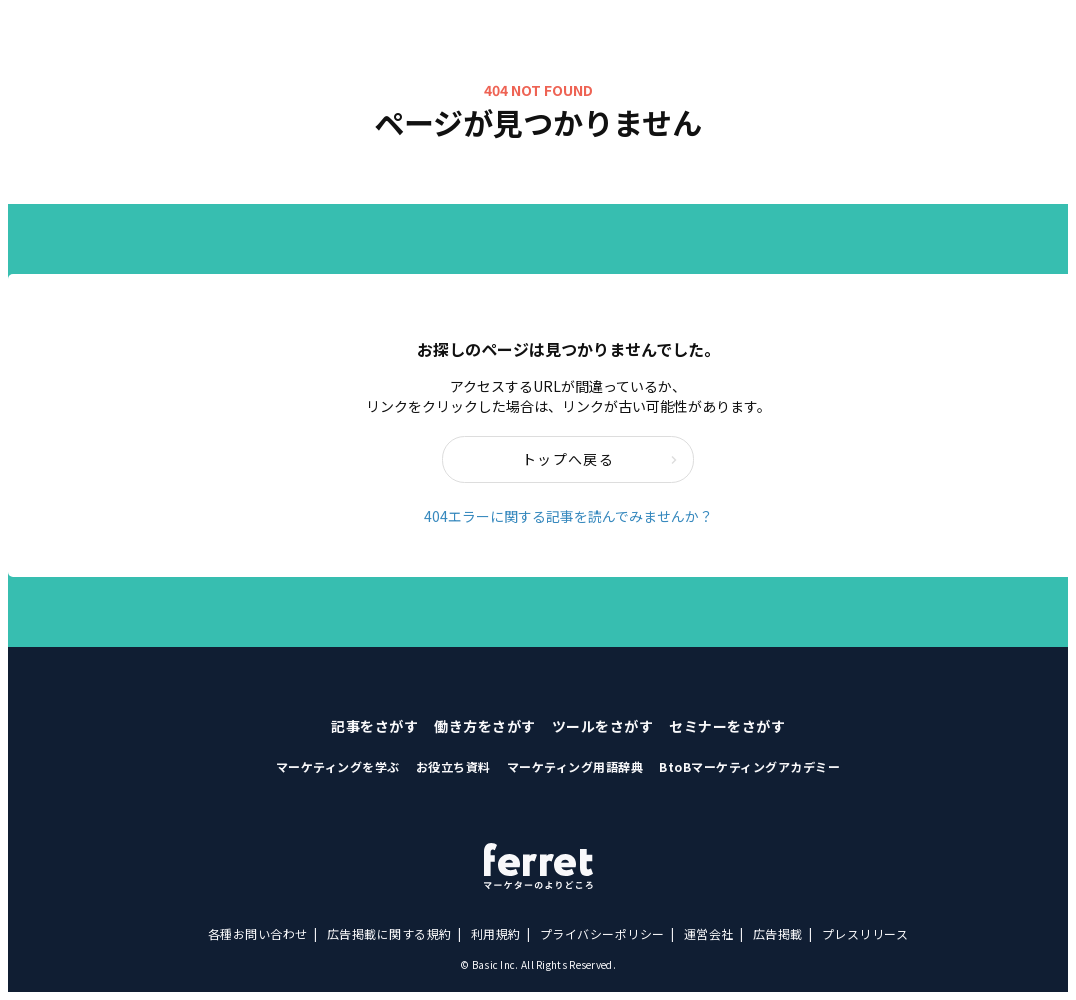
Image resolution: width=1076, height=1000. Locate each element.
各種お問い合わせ (258, 933)
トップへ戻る (600, 459)
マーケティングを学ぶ (338, 766)
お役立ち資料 (453, 766)
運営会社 (709, 933)
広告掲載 (778, 933)
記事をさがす (374, 726)
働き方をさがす (485, 726)
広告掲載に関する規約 (389, 933)
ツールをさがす (603, 726)
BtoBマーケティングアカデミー (749, 766)
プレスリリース (865, 933)
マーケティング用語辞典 (575, 766)
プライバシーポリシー (602, 933)
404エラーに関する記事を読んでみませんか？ (568, 516)
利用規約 (496, 933)
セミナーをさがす (727, 726)
